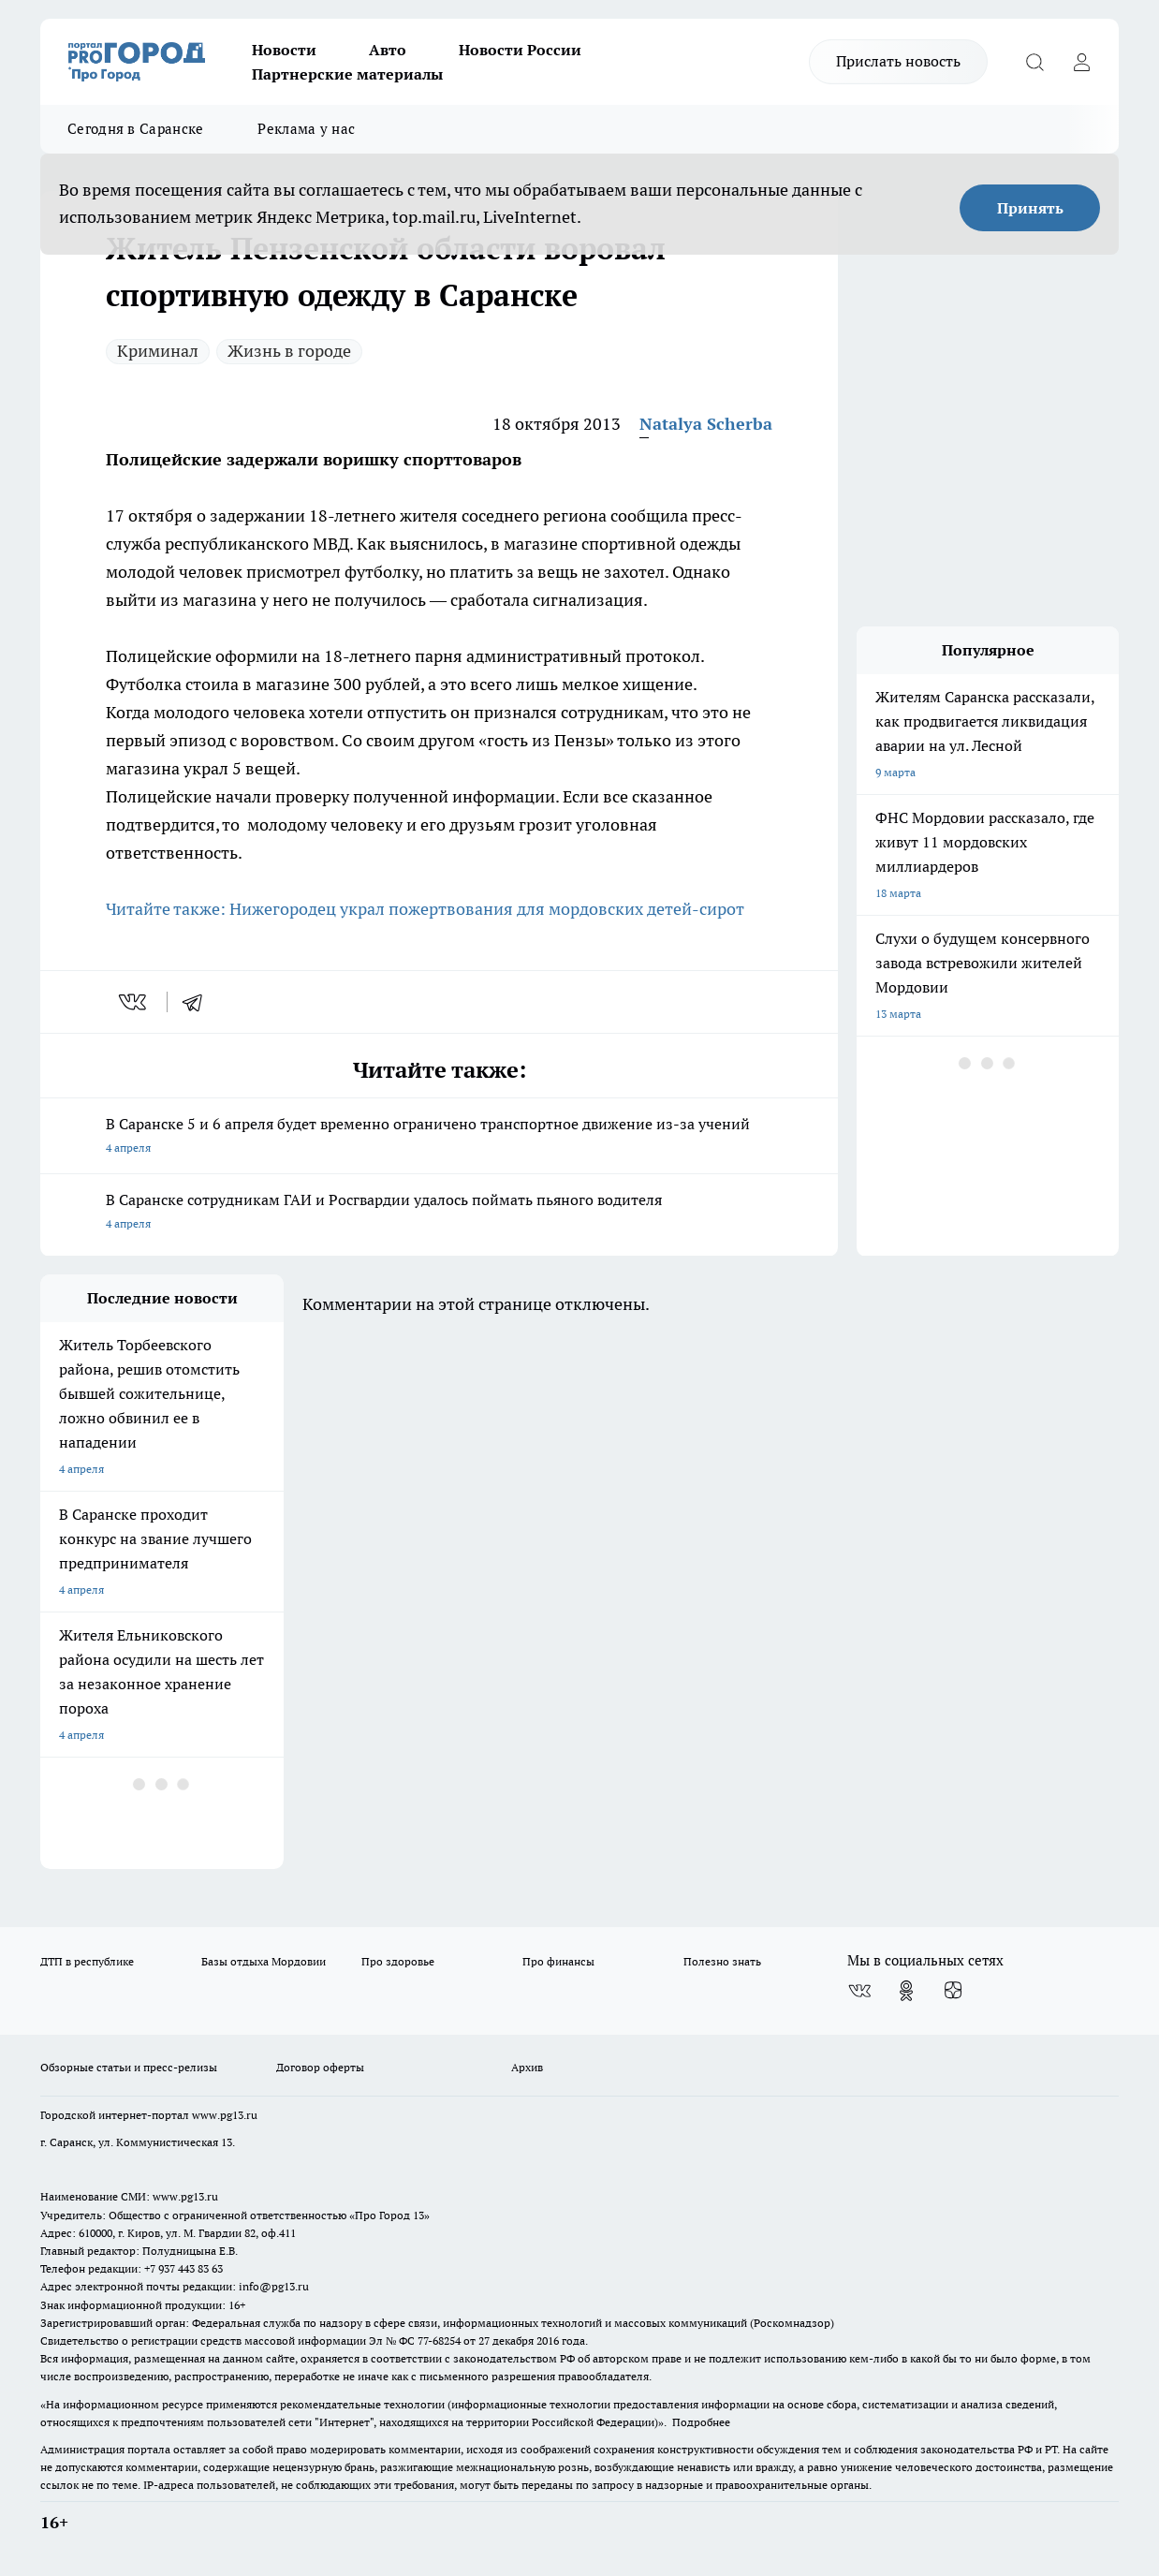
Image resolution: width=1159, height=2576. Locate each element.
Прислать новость (898, 61)
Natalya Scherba (705, 423)
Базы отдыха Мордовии (263, 1961)
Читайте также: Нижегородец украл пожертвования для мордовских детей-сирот (425, 909)
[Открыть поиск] (1034, 62)
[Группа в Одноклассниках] (906, 1990)
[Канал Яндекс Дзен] (953, 1990)
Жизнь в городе (289, 350)
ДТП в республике (87, 1961)
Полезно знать (722, 1961)
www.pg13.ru (224, 2115)
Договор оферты (320, 2067)
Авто (387, 49)
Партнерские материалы (347, 74)
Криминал (157, 350)
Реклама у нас (306, 129)
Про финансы (558, 1961)
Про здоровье (397, 1961)
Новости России (520, 49)
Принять (1030, 208)
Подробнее (701, 2422)
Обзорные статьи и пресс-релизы (128, 2067)
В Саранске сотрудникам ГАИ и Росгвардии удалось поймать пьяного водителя (439, 1213)
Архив (527, 2067)
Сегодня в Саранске (135, 129)
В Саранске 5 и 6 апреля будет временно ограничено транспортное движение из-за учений (439, 1137)
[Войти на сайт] (1081, 62)
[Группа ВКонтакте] (859, 1990)
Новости (284, 49)
